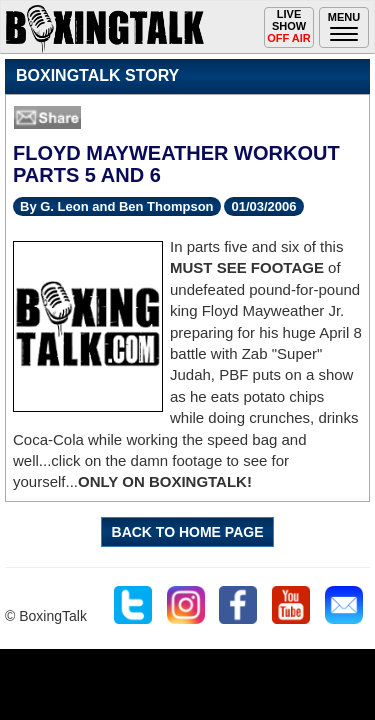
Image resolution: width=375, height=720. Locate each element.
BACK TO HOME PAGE (188, 532)
